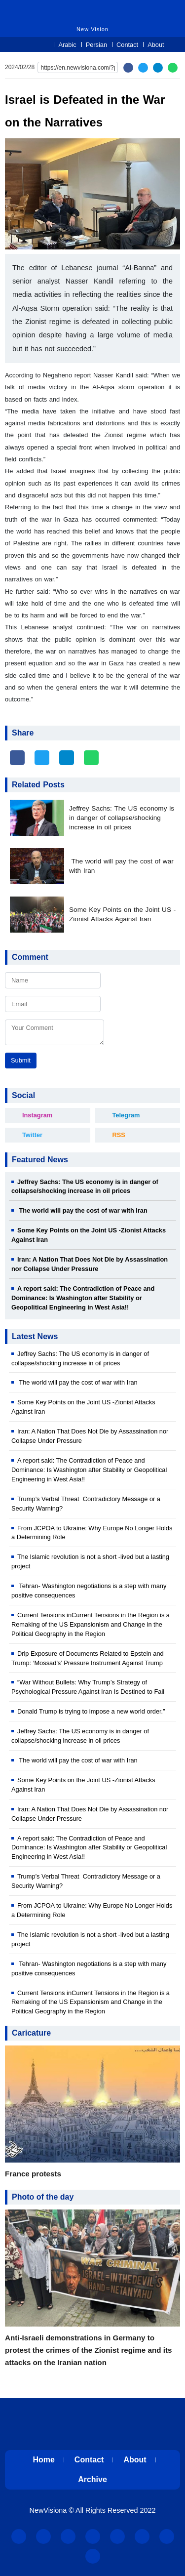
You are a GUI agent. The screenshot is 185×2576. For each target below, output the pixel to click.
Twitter (32, 1135)
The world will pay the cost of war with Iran (121, 866)
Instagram (37, 1115)
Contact (127, 44)
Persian (96, 44)
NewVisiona (48, 2510)
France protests (33, 2173)
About (156, 44)
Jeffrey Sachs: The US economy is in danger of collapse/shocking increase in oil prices (121, 818)
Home (43, 2459)
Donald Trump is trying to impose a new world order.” (91, 1711)
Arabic (67, 44)
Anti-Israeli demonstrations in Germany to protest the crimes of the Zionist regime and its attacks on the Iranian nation (88, 2350)
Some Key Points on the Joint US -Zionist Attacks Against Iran (122, 914)
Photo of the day (43, 2197)
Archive (92, 2479)
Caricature (31, 2033)
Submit (21, 1060)
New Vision (60, 9)
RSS (118, 1135)
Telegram (126, 1115)
